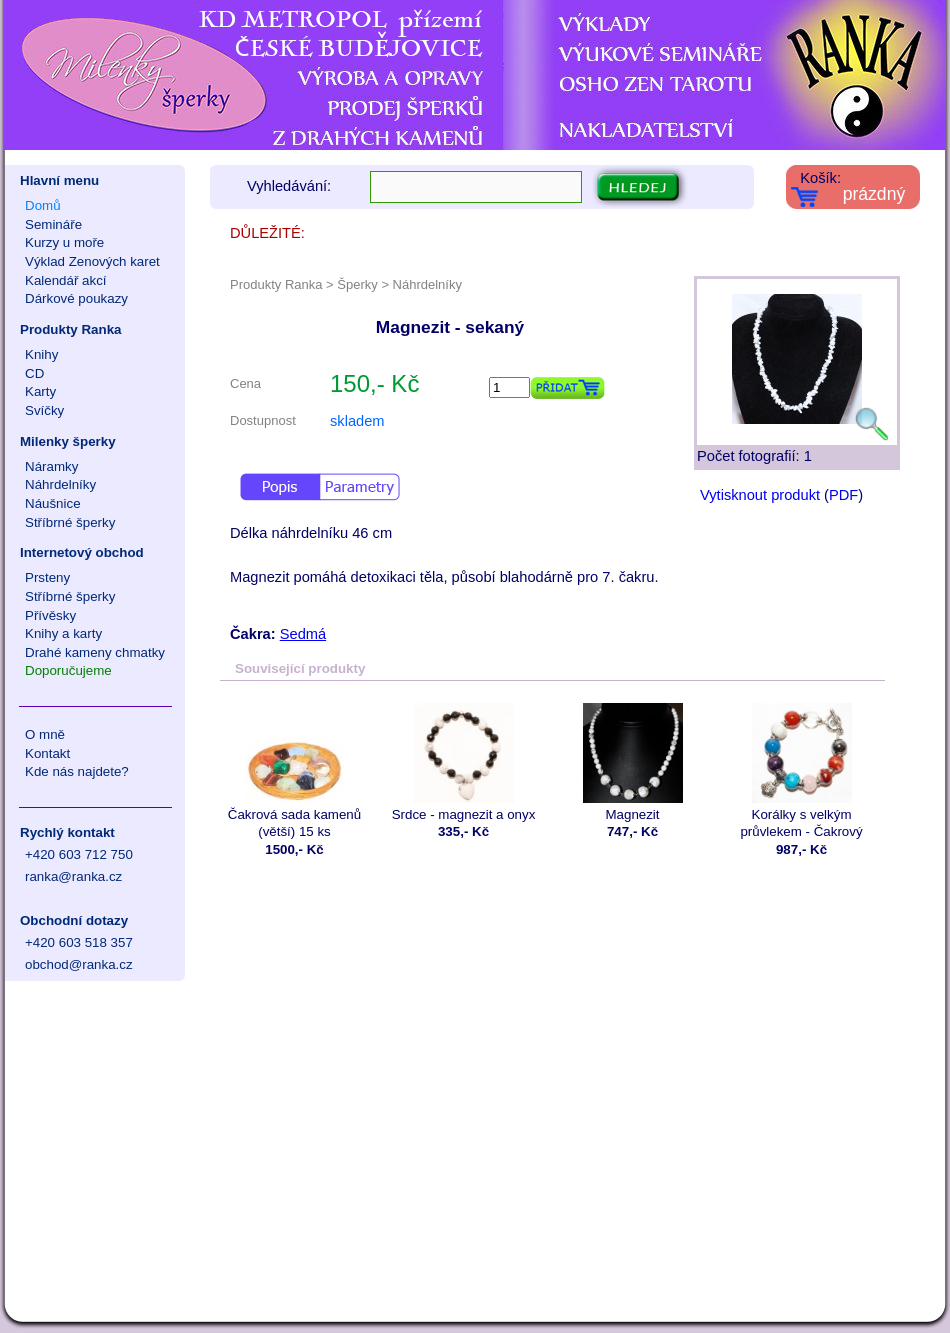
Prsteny (47, 577)
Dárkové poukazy (76, 298)
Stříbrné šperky (70, 522)
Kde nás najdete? (77, 771)
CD (34, 373)
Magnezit (632, 762)
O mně (45, 734)
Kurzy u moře (64, 242)
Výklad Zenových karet (92, 261)
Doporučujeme (68, 670)
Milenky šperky (68, 441)
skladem (357, 421)
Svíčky (44, 410)
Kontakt (47, 753)
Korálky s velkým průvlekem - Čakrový (801, 771)
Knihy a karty (63, 633)
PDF (843, 495)
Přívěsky (50, 615)
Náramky (51, 466)
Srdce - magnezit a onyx (463, 762)
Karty (40, 391)
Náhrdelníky (60, 484)
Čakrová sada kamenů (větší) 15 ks (294, 771)
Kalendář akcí (66, 280)
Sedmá (303, 634)
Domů (43, 205)
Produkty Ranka (70, 329)
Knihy (41, 354)
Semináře (53, 224)
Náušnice (53, 503)
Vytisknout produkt (760, 495)
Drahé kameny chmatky (95, 652)
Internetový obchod (82, 552)
